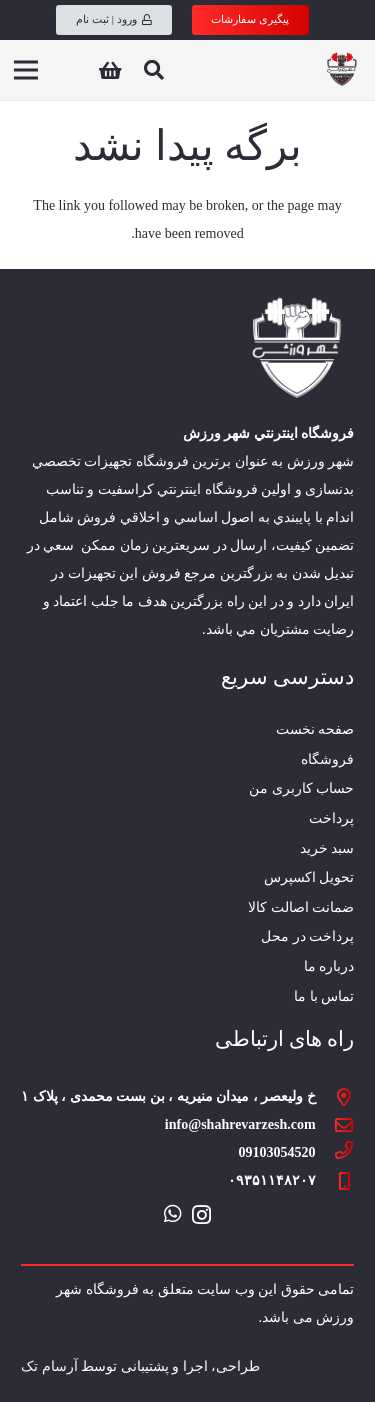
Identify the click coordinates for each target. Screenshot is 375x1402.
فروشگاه (327, 759)
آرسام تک (49, 1366)
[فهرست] (26, 70)
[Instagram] (201, 1215)
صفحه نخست (315, 729)
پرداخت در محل (307, 936)
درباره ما (329, 966)
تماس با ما (324, 996)
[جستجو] (154, 70)
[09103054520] (335, 1153)
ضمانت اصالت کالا (301, 907)
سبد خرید (327, 848)
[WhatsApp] (173, 1214)
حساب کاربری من (301, 788)
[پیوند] (341, 70)
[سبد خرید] (110, 70)
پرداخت (331, 818)
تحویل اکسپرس (309, 877)
